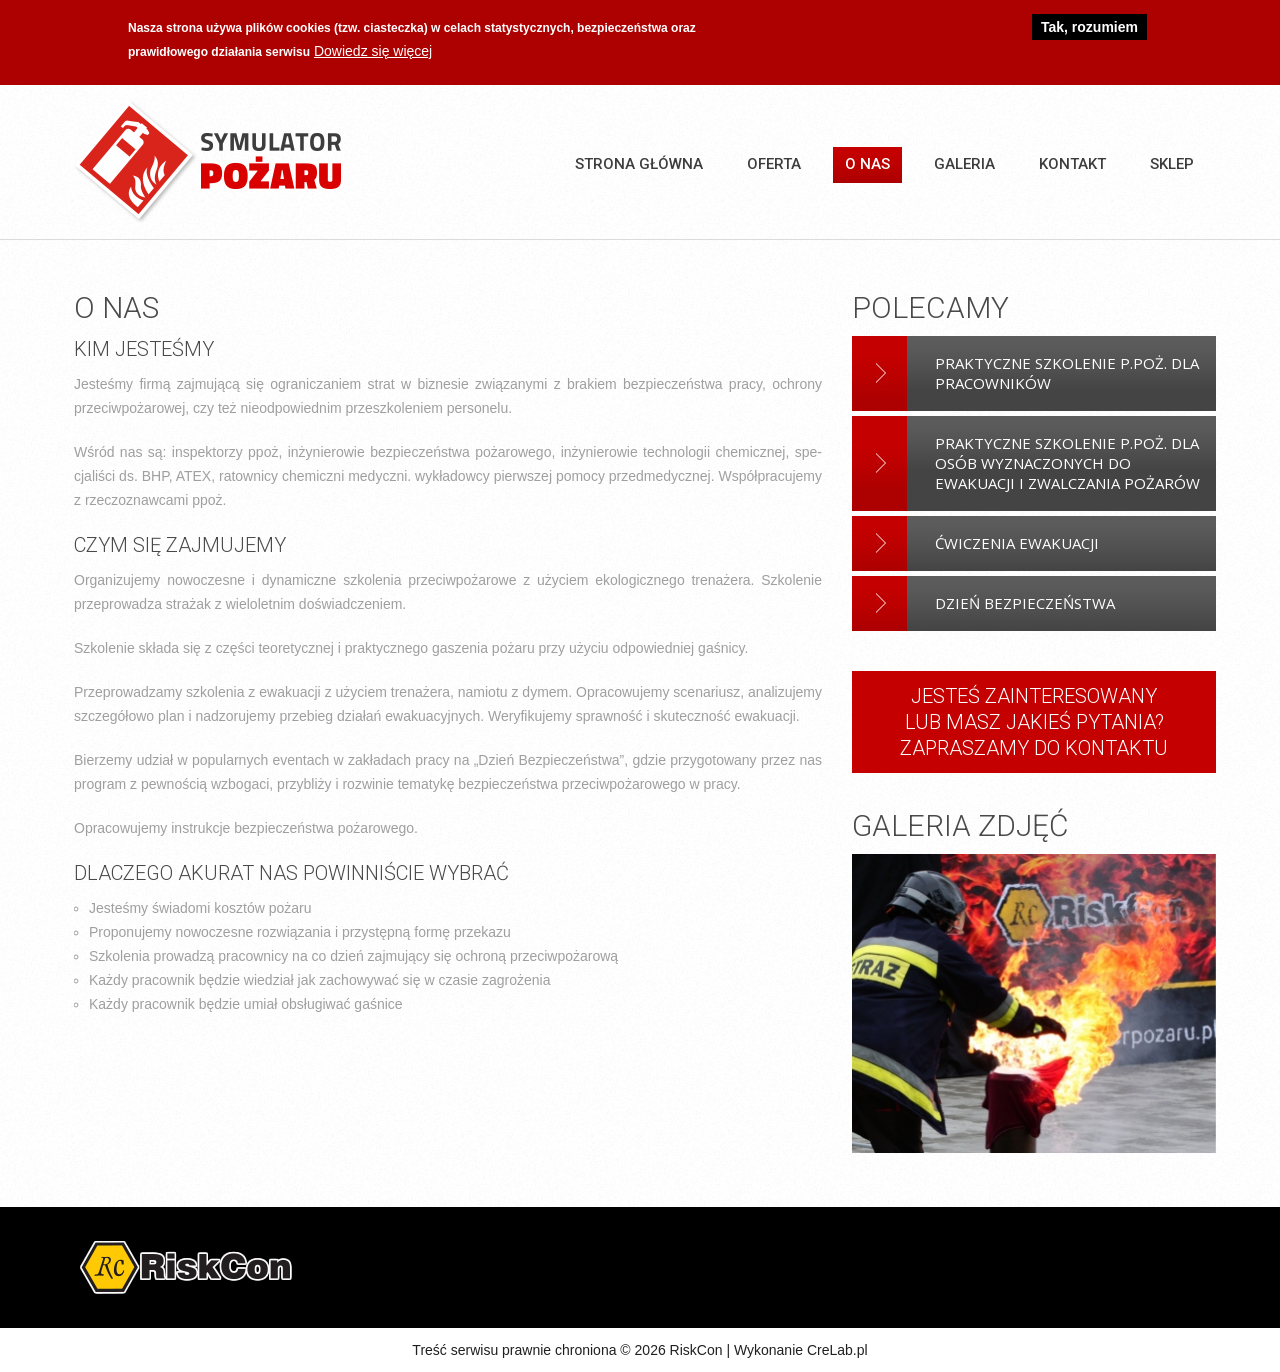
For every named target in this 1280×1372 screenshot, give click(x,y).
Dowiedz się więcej (373, 48)
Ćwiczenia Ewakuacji (1017, 543)
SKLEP (1172, 164)
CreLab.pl (837, 1350)
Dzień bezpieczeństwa (1025, 603)
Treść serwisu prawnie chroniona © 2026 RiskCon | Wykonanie (609, 1350)
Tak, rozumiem (1089, 24)
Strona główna (639, 164)
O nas (867, 164)
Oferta (774, 164)
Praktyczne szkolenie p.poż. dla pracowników (1067, 373)
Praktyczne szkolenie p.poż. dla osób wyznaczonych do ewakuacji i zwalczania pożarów (1067, 463)
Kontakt (1072, 164)
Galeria (964, 164)
